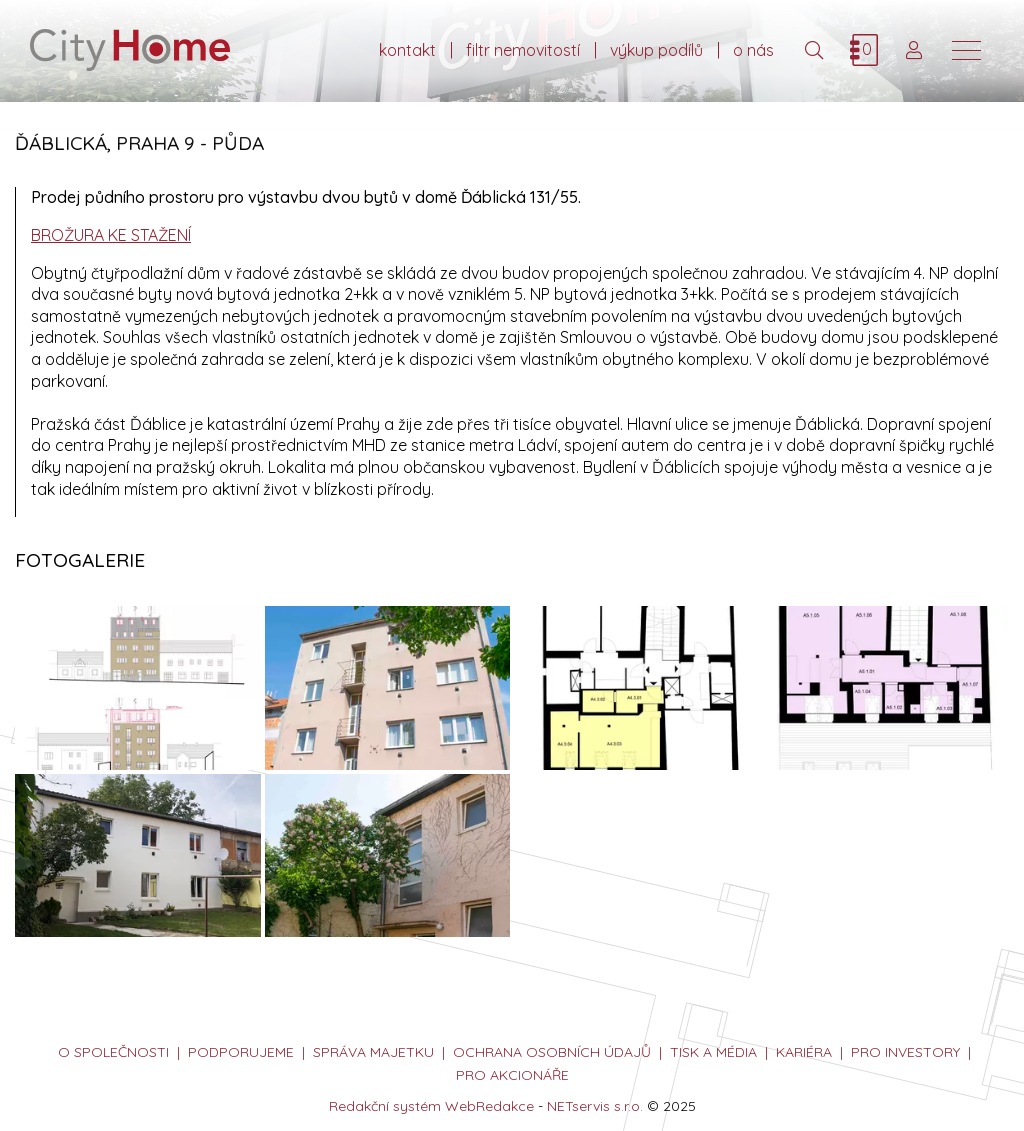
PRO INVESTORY (905, 1052)
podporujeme (241, 1052)
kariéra (804, 1052)
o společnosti (113, 1052)
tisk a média (713, 1052)
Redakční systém (385, 1106)
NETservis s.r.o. (595, 1106)
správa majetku (373, 1052)
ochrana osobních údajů (552, 1052)
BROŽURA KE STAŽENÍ (111, 235)
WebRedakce (489, 1106)
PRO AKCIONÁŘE (512, 1075)
